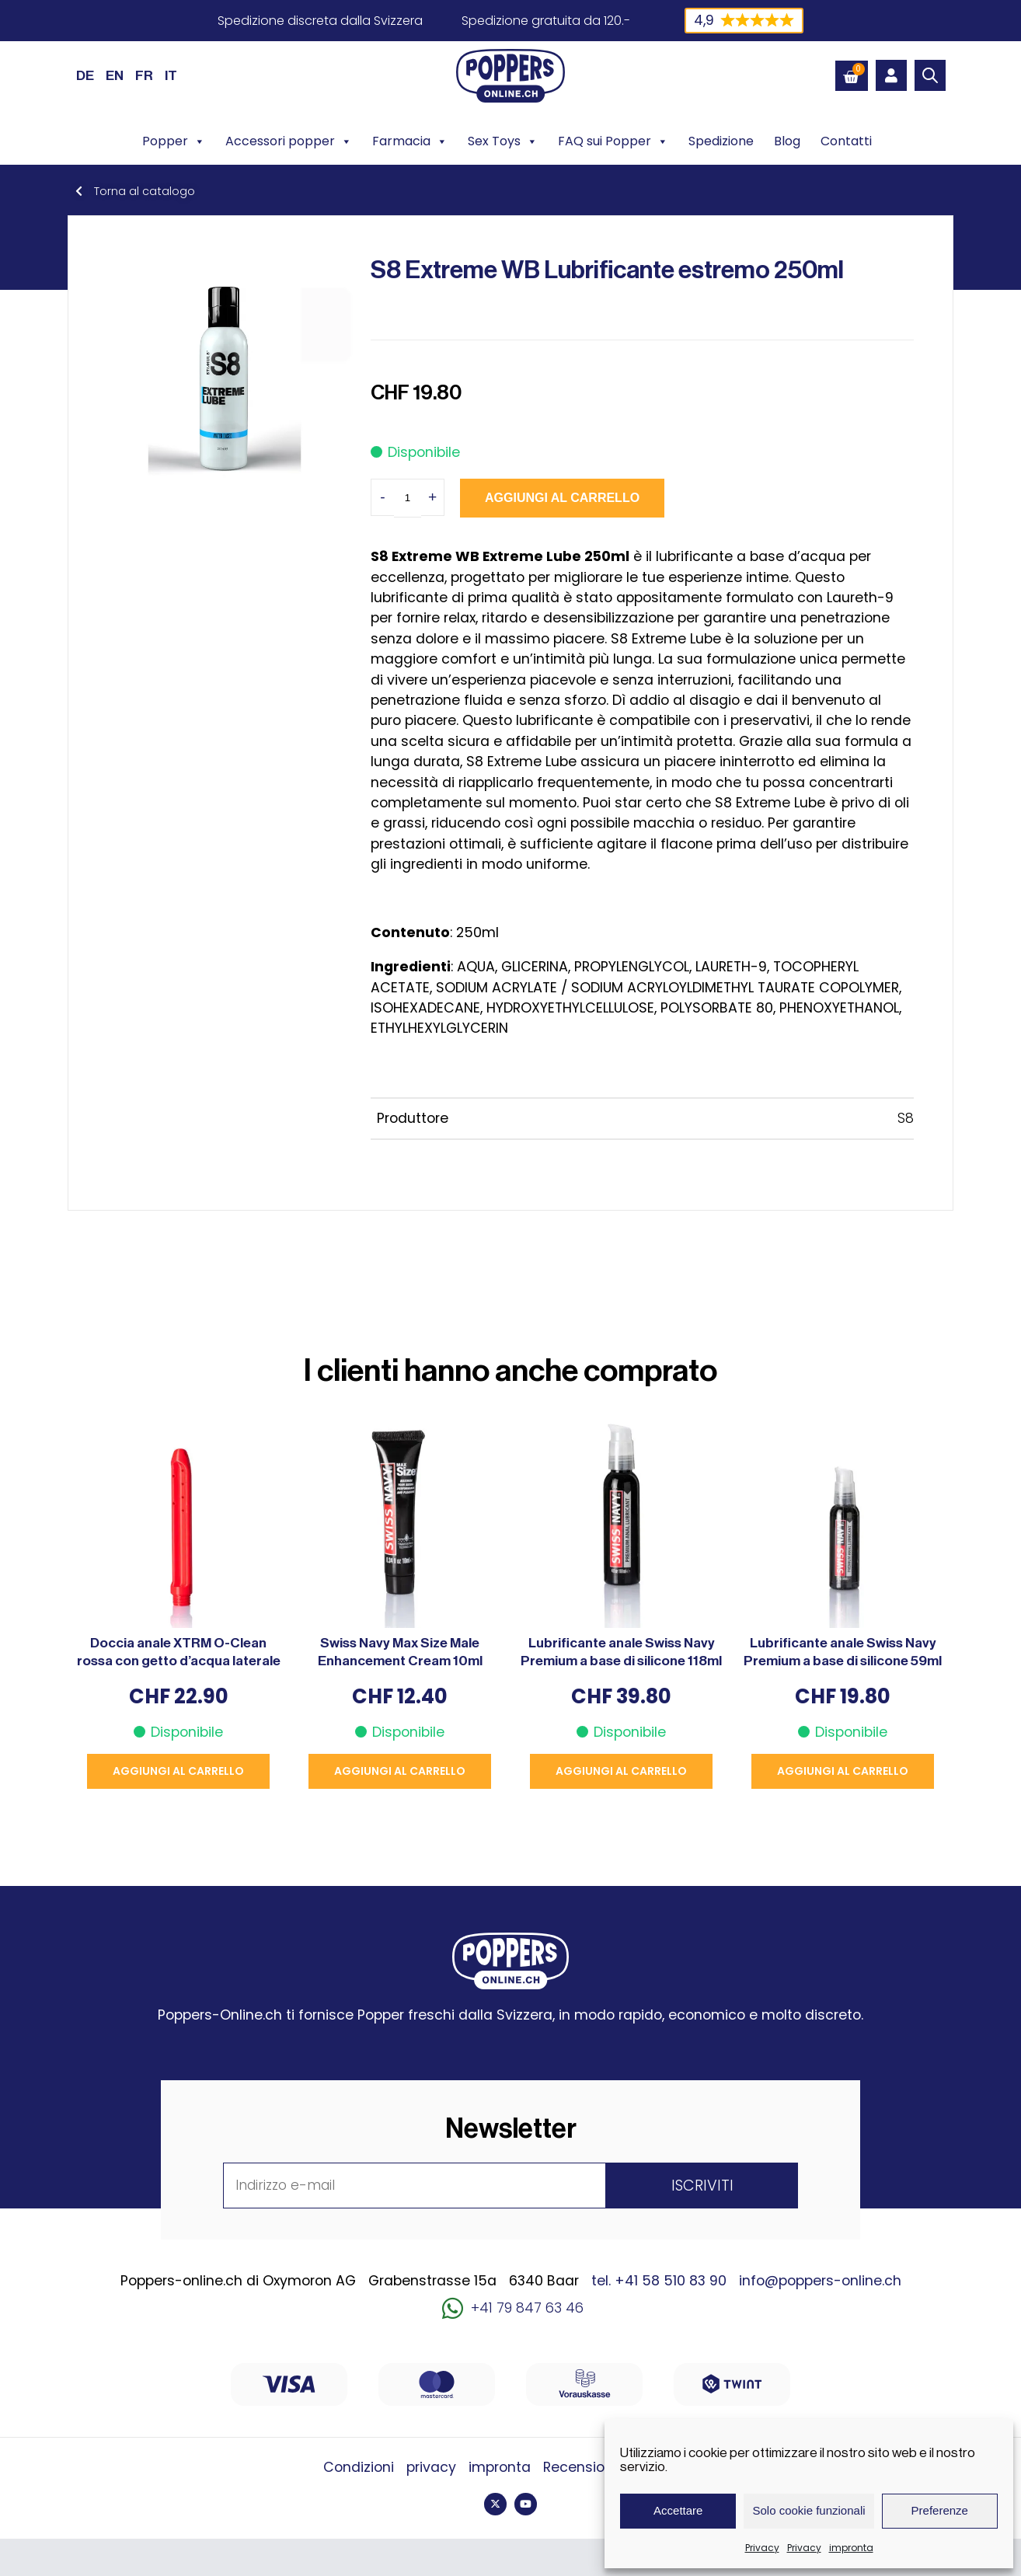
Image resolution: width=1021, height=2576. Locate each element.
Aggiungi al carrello (562, 497)
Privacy (762, 2547)
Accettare (677, 2510)
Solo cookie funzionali (808, 2510)
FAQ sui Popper (613, 141)
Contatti (846, 141)
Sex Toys (503, 141)
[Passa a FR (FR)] (144, 75)
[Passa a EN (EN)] (115, 75)
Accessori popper (288, 141)
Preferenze (939, 2510)
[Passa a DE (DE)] (85, 75)
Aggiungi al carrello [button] (178, 1771)
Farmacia (410, 141)
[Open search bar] (930, 75)
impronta (851, 2547)
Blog (787, 141)
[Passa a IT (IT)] (171, 75)
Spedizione (721, 141)
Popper (173, 141)
